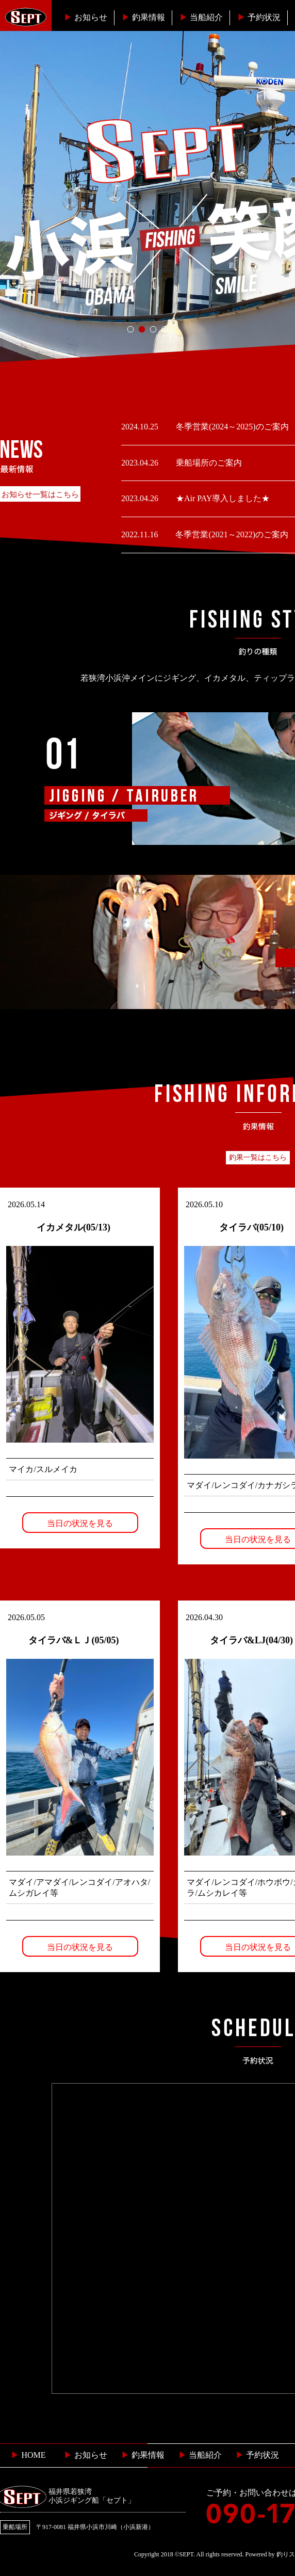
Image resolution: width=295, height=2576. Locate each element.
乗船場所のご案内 (208, 462)
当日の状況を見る (80, 1523)
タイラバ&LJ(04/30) (251, 1640)
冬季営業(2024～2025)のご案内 (231, 426)
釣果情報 (143, 17)
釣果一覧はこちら (258, 1157)
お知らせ (85, 17)
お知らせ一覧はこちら (40, 494)
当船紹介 (201, 17)
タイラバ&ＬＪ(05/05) (73, 1640)
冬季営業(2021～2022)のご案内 (230, 534)
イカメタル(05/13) (73, 1227)
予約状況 (259, 17)
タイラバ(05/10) (251, 1227)
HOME (28, 2455)
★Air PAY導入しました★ (222, 498)
